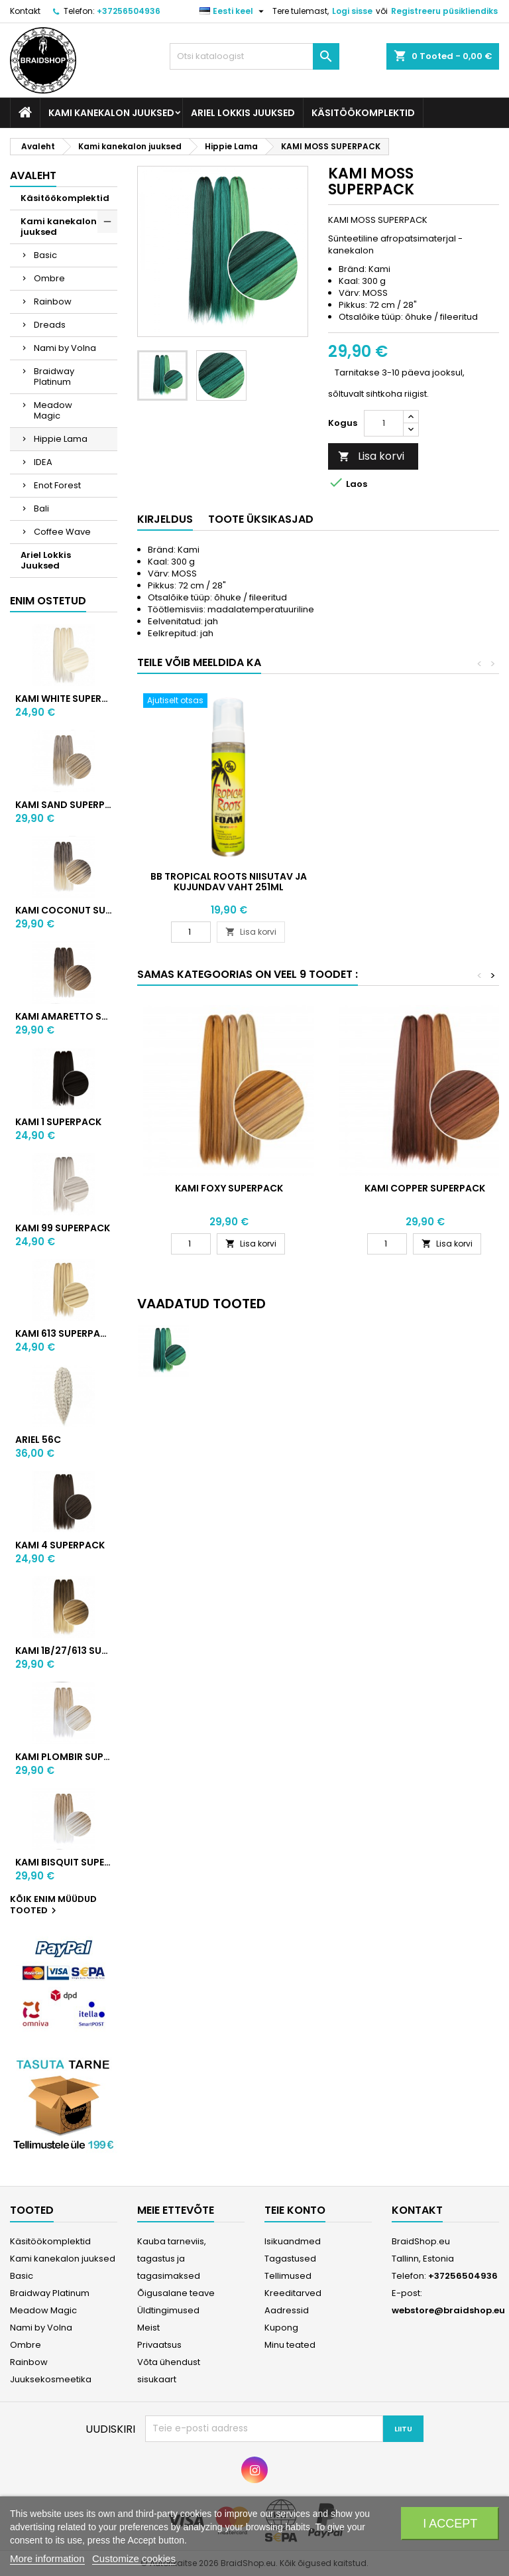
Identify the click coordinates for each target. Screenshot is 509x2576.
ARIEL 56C (38, 1439)
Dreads (50, 324)
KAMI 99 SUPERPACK (62, 1228)
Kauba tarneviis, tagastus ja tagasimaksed (171, 2258)
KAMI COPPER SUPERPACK (425, 1188)
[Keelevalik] (233, 11)
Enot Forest (57, 485)
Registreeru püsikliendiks (444, 11)
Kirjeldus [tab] (165, 519)
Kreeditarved (292, 2293)
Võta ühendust (168, 2362)
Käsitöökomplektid (363, 112)
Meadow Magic (53, 410)
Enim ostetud (48, 600)
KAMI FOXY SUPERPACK (229, 1188)
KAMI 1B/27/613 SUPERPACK (63, 1650)
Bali (41, 508)
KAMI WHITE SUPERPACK (63, 698)
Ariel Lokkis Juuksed (243, 112)
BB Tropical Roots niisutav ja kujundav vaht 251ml (228, 882)
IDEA (43, 462)
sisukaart (156, 2379)
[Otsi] (254, 56)
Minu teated (289, 2345)
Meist (148, 2327)
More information (47, 2558)
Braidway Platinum (54, 376)
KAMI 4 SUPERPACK (60, 1545)
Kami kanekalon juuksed (111, 112)
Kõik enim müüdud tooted (53, 1905)
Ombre (49, 278)
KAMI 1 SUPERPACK (58, 1121)
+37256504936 (128, 11)
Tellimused (287, 2276)
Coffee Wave (62, 531)
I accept (450, 2523)
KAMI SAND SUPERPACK (63, 804)
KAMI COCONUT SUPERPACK (63, 910)
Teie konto (294, 2210)
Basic (45, 255)
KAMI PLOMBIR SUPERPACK (63, 1756)
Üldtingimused (168, 2310)
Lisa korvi (371, 456)
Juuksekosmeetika (50, 2379)
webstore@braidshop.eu (448, 2310)
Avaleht (33, 175)
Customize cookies (134, 2558)
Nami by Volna (65, 348)
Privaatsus (159, 2345)
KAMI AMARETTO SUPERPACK (63, 1016)
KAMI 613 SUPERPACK (63, 1333)
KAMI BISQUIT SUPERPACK (63, 1862)
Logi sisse (352, 11)
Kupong (281, 2327)
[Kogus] (384, 423)
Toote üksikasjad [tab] (260, 519)
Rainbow (53, 301)
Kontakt (25, 11)
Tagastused (290, 2258)
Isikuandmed (292, 2241)
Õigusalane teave (176, 2293)
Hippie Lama (60, 439)
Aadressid (286, 2310)
